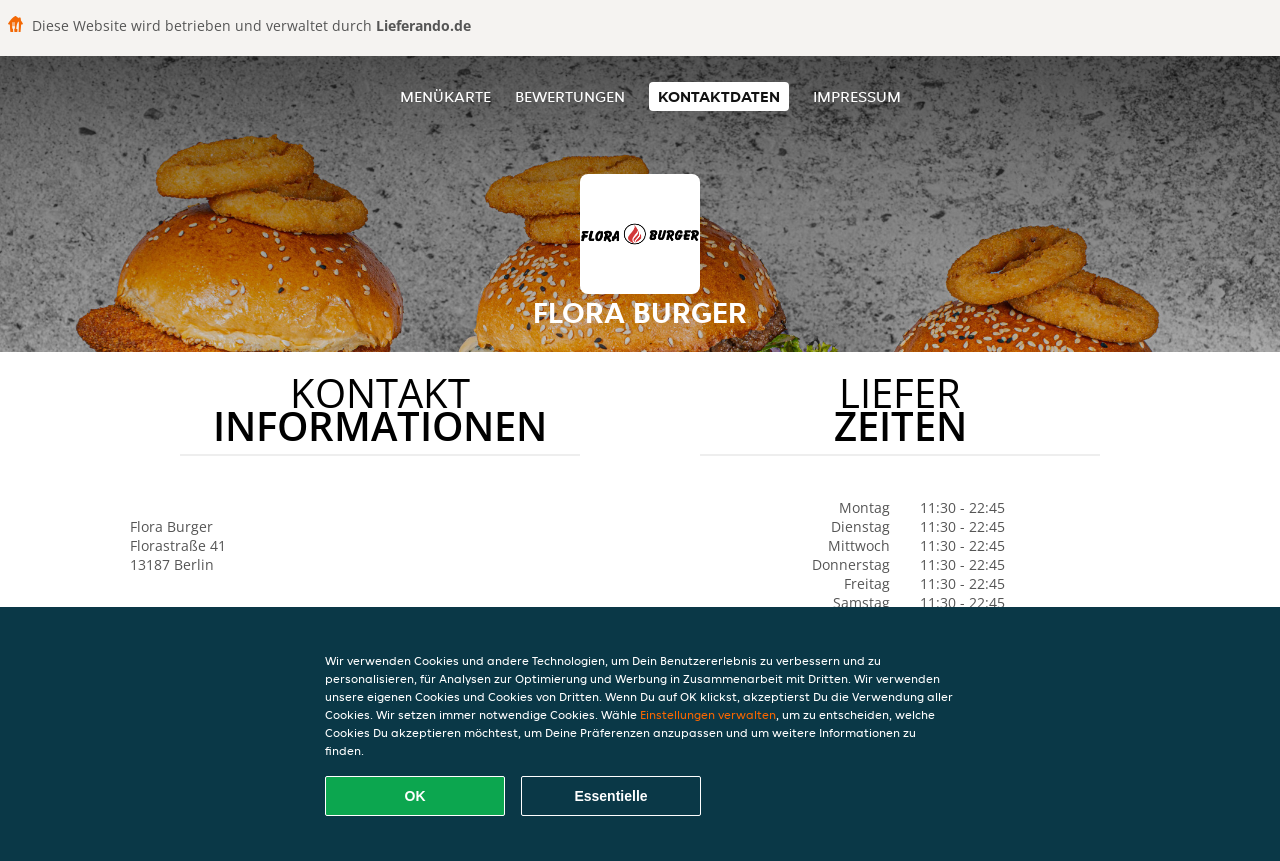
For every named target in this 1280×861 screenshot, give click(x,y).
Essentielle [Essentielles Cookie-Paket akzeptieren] (610, 796)
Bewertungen (570, 96)
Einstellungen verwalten (708, 714)
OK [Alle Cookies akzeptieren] (415, 796)
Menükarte (445, 96)
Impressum (857, 96)
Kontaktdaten (719, 96)
